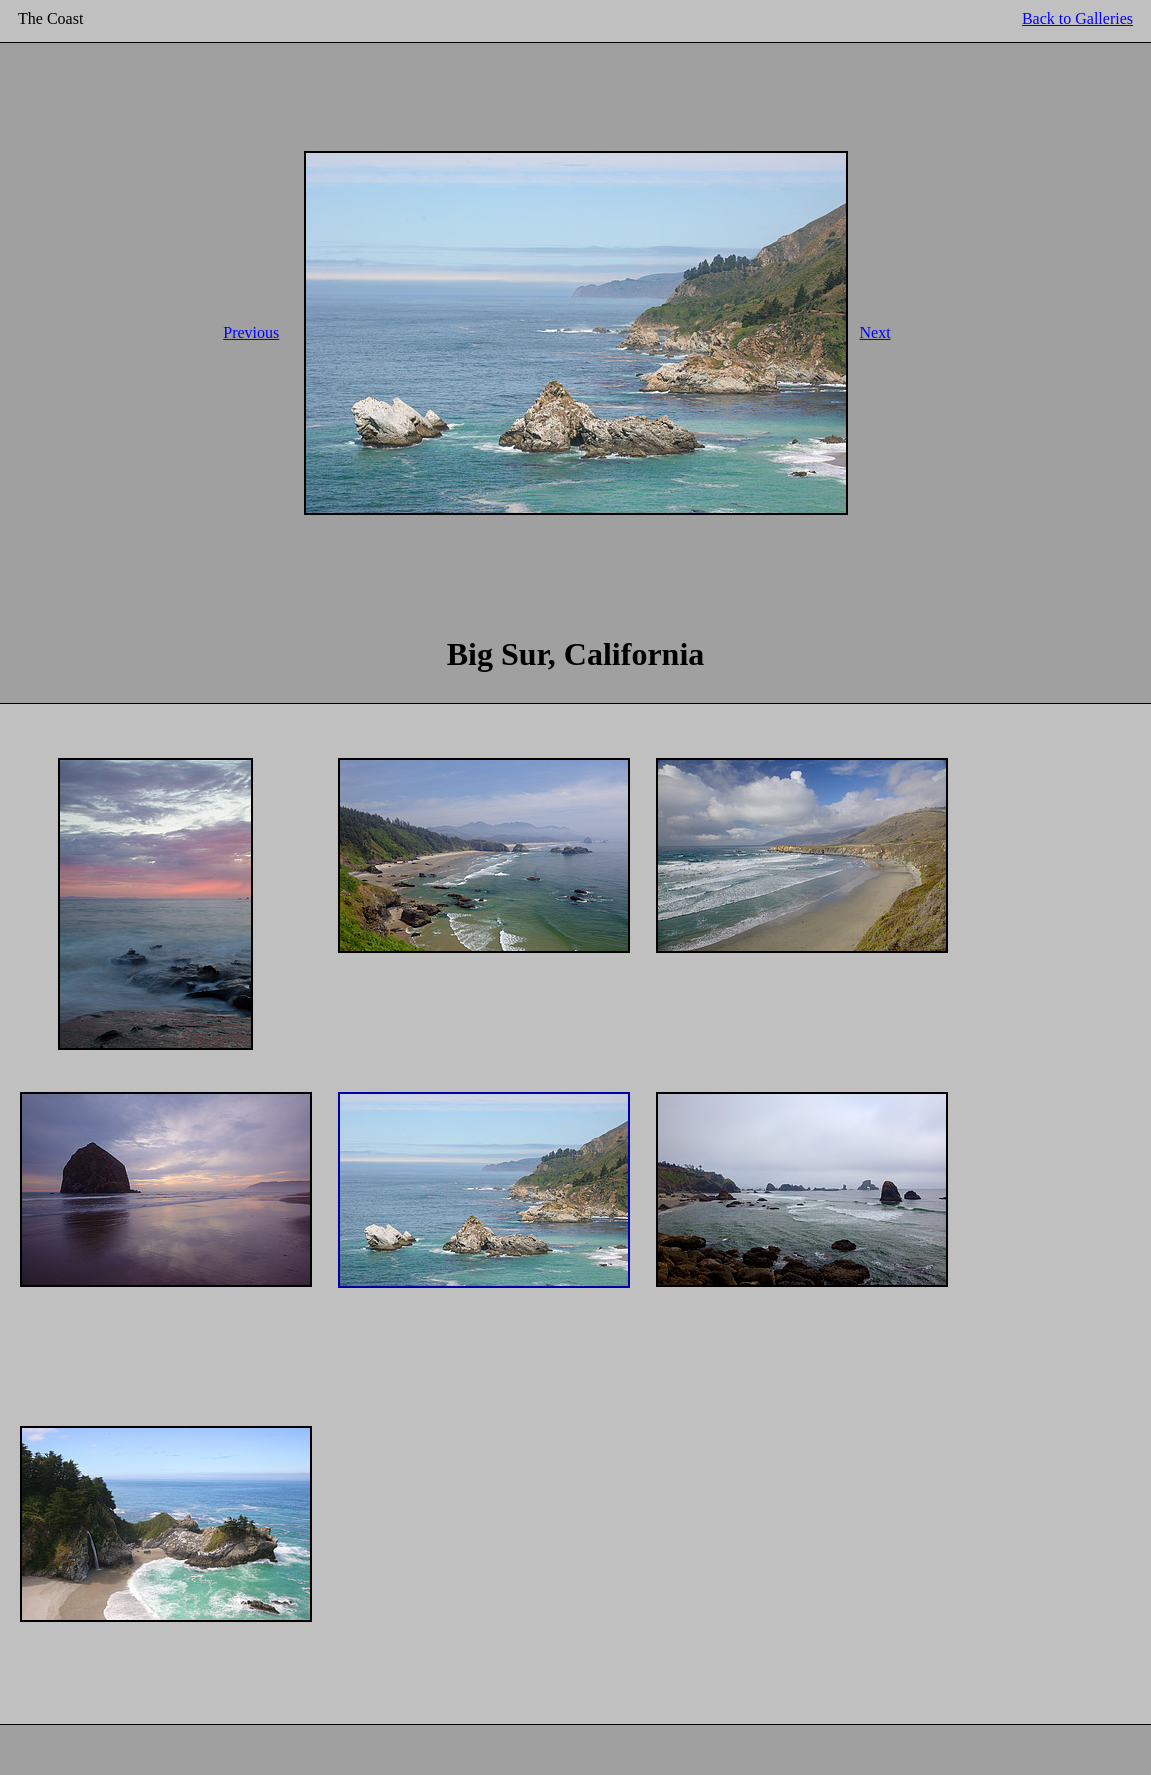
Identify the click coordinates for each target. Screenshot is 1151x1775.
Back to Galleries (1077, 18)
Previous (251, 332)
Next (875, 332)
